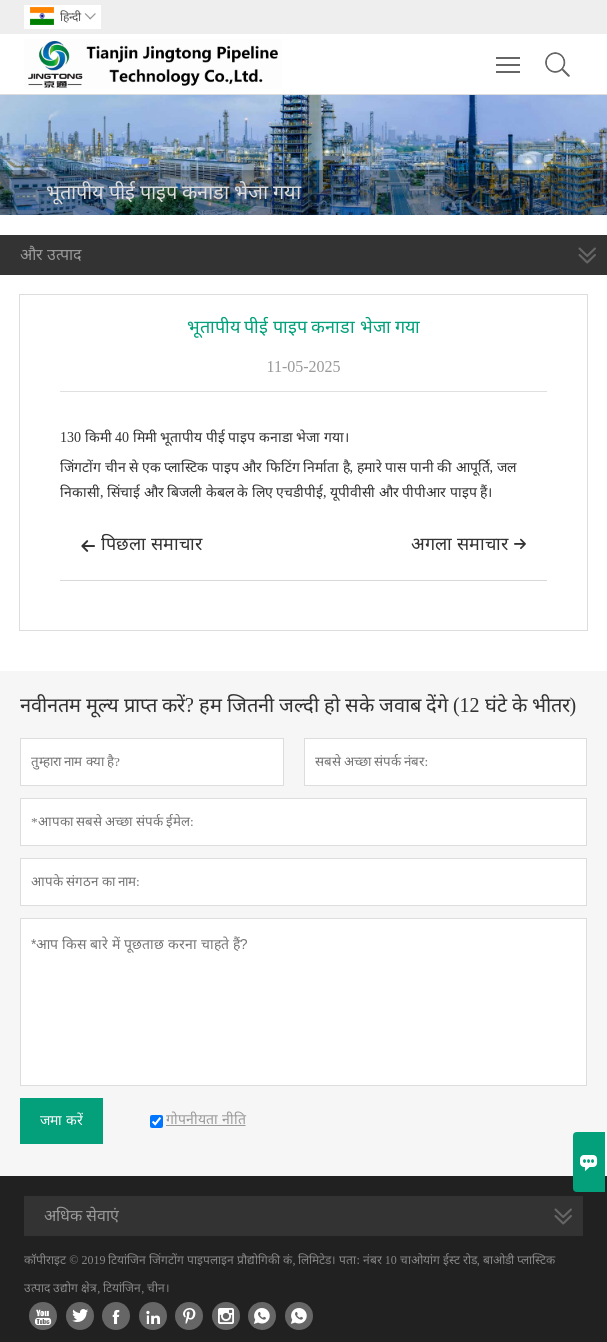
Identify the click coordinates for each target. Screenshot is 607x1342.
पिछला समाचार (141, 546)
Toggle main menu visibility (509, 55)
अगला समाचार (469, 544)
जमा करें (61, 1120)
